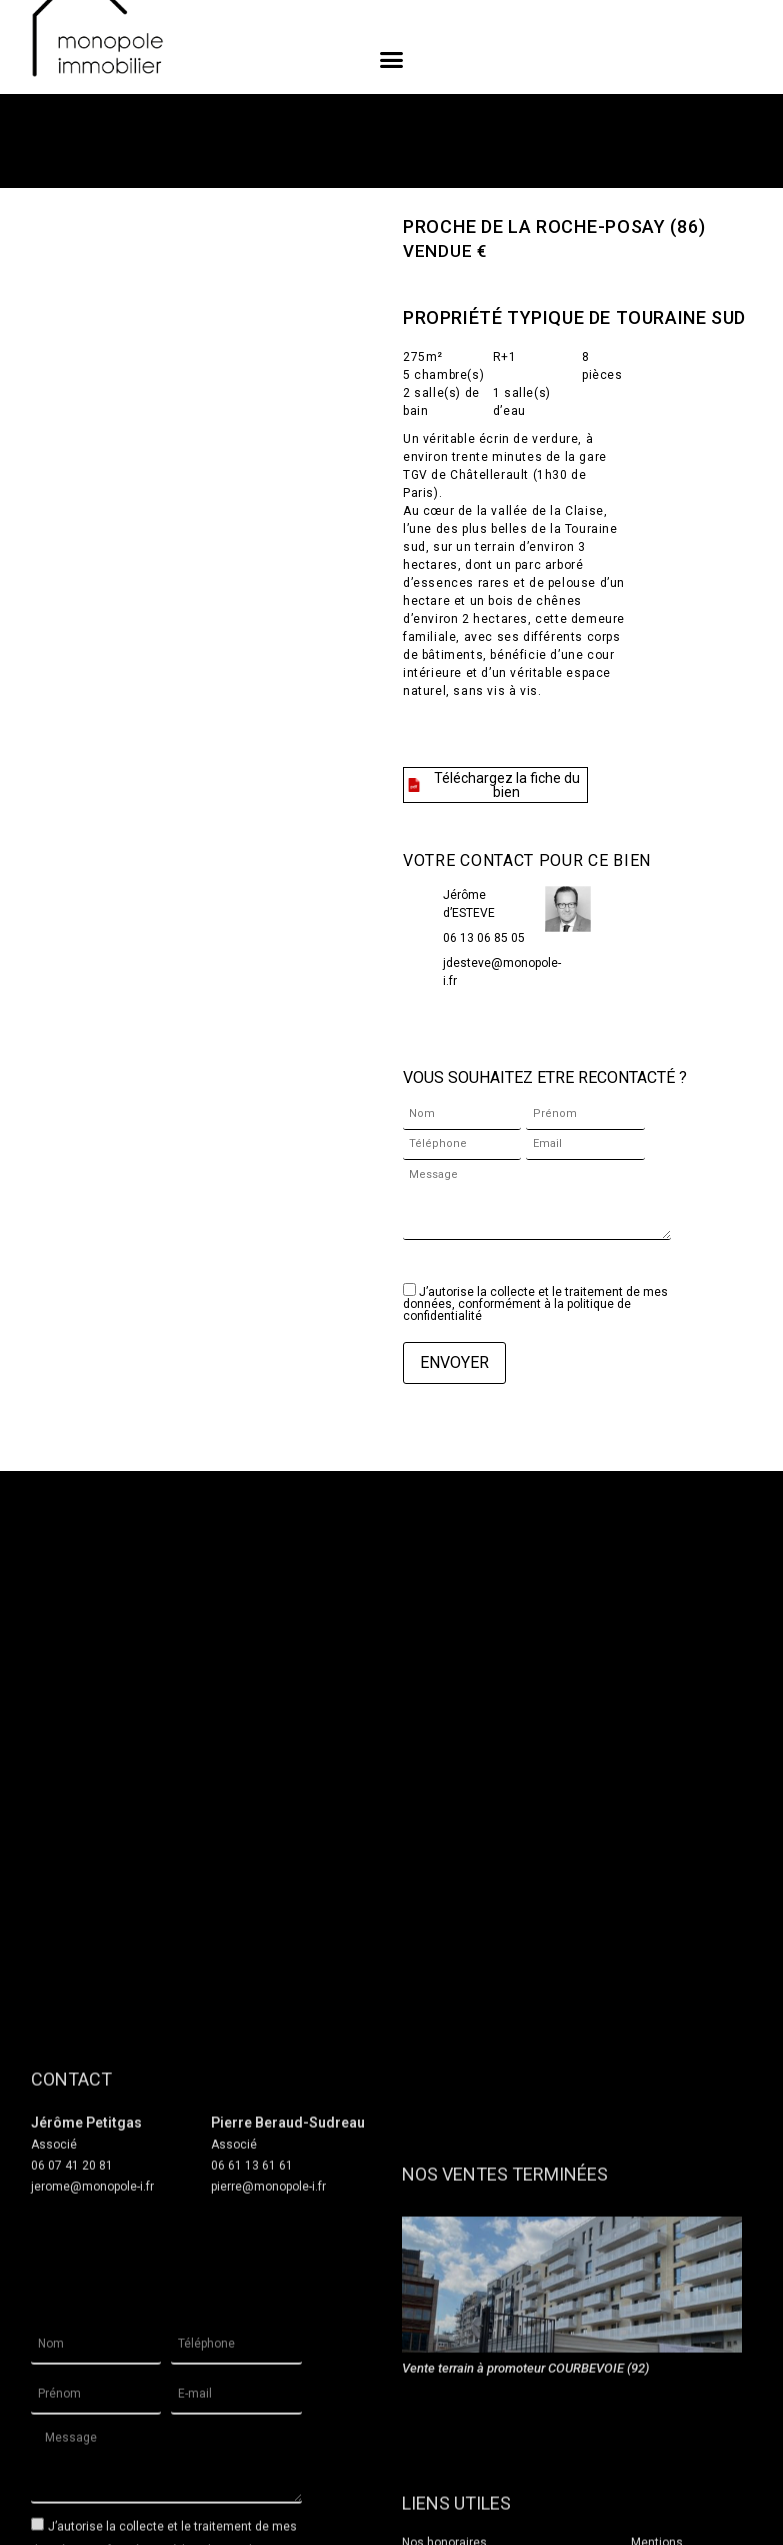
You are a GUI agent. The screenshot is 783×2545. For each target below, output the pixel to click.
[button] (391, 60)
